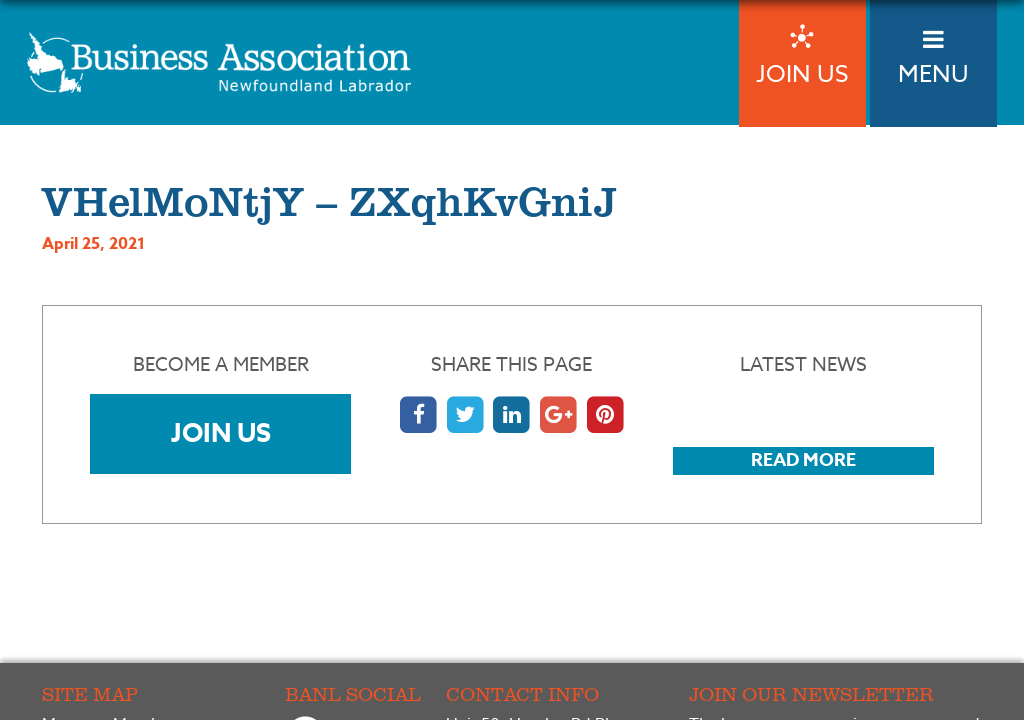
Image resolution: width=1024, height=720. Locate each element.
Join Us (221, 432)
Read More (803, 460)
